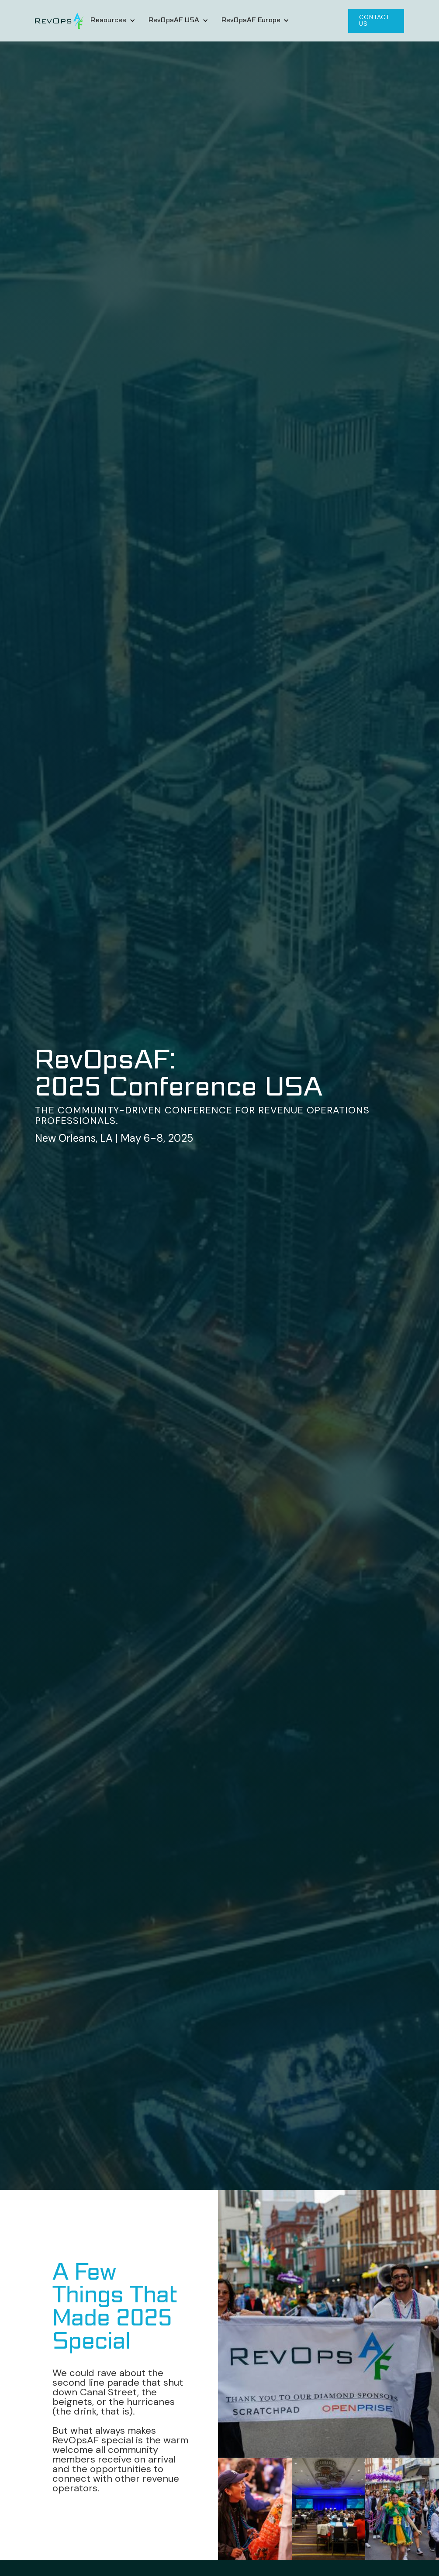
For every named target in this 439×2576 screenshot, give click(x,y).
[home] (59, 21)
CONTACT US (374, 20)
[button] (112, 20)
